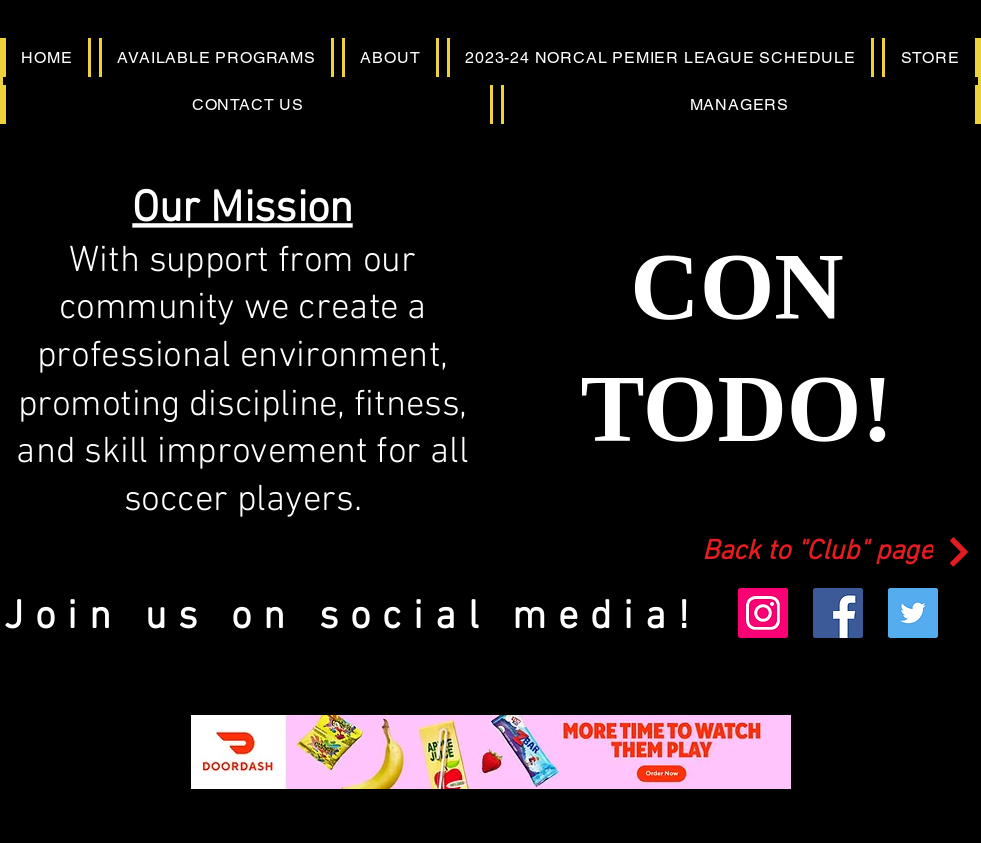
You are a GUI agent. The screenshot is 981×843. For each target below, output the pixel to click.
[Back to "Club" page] (838, 551)
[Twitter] (913, 613)
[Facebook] (838, 613)
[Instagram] (763, 613)
